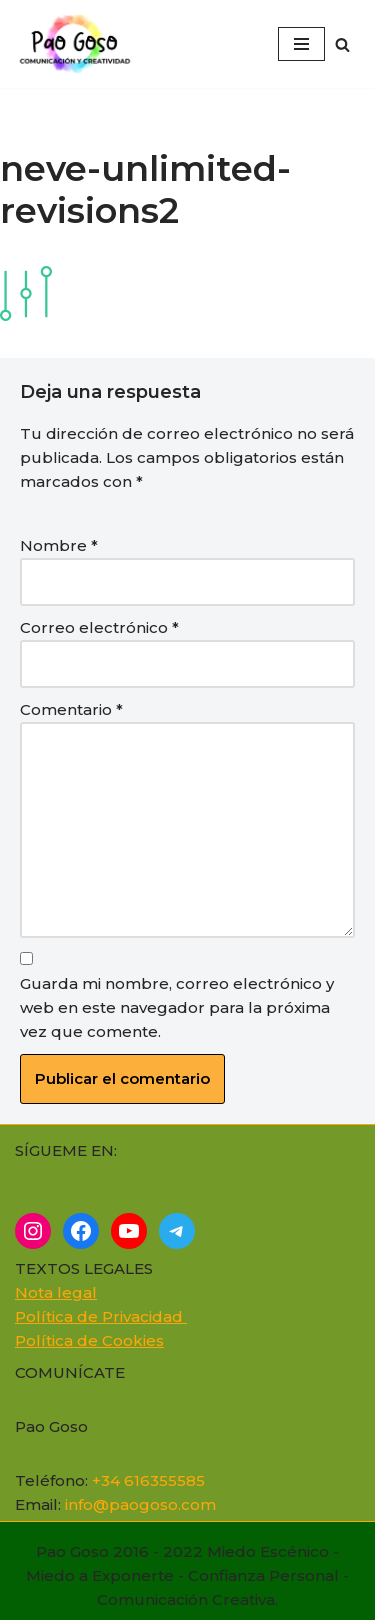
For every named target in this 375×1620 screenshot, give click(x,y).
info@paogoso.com (140, 1504)
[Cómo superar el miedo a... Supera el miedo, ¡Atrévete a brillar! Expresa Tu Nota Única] (80, 44)
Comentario (71, 709)
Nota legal (56, 1292)
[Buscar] (342, 44)
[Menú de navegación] (301, 44)
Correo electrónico (99, 627)
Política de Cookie (85, 1340)
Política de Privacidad (101, 1316)
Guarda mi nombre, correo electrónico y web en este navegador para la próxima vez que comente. (177, 1007)
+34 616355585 (148, 1480)
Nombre (59, 545)
